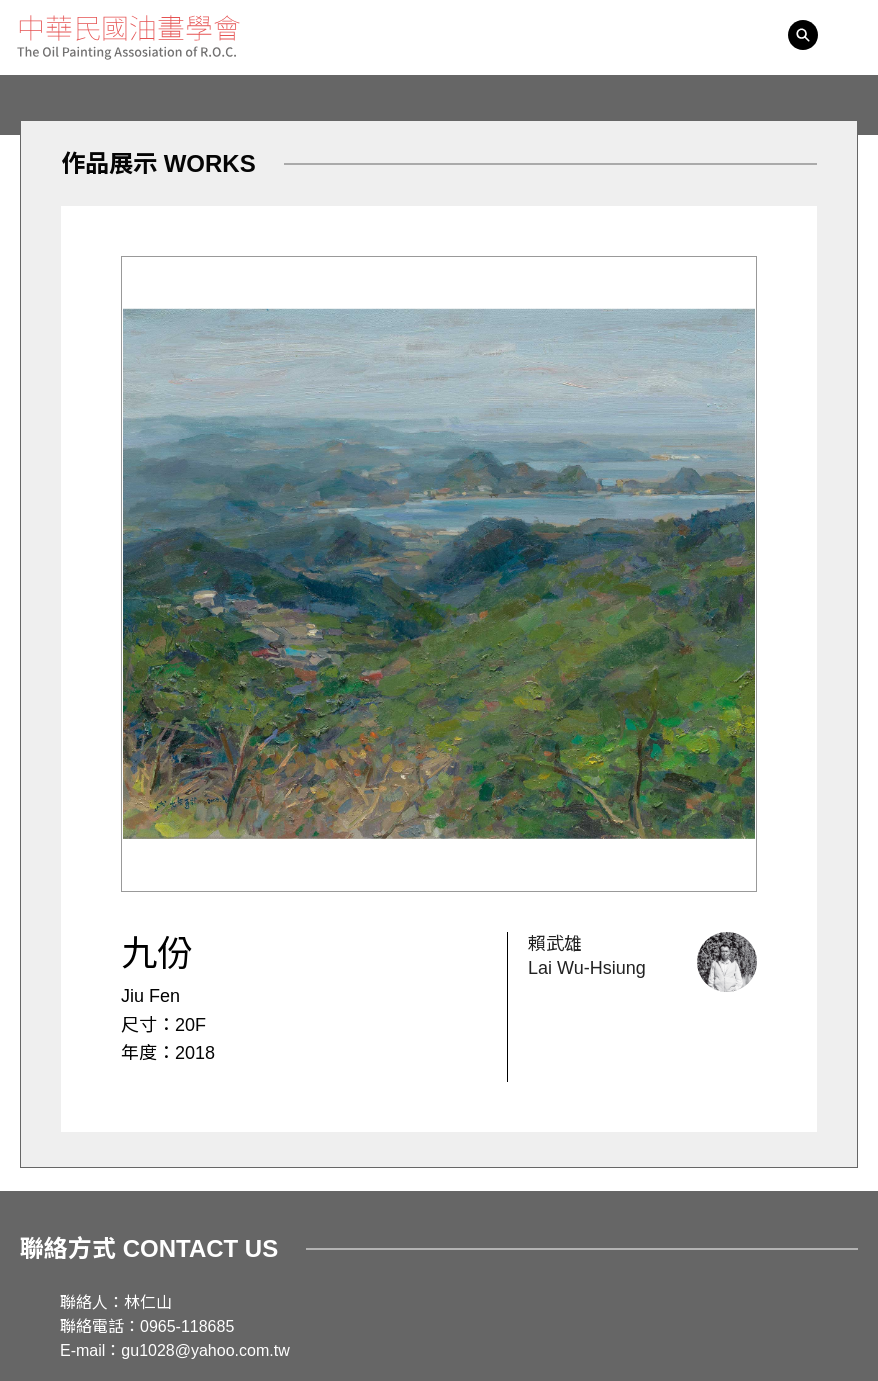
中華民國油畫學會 (128, 37)
